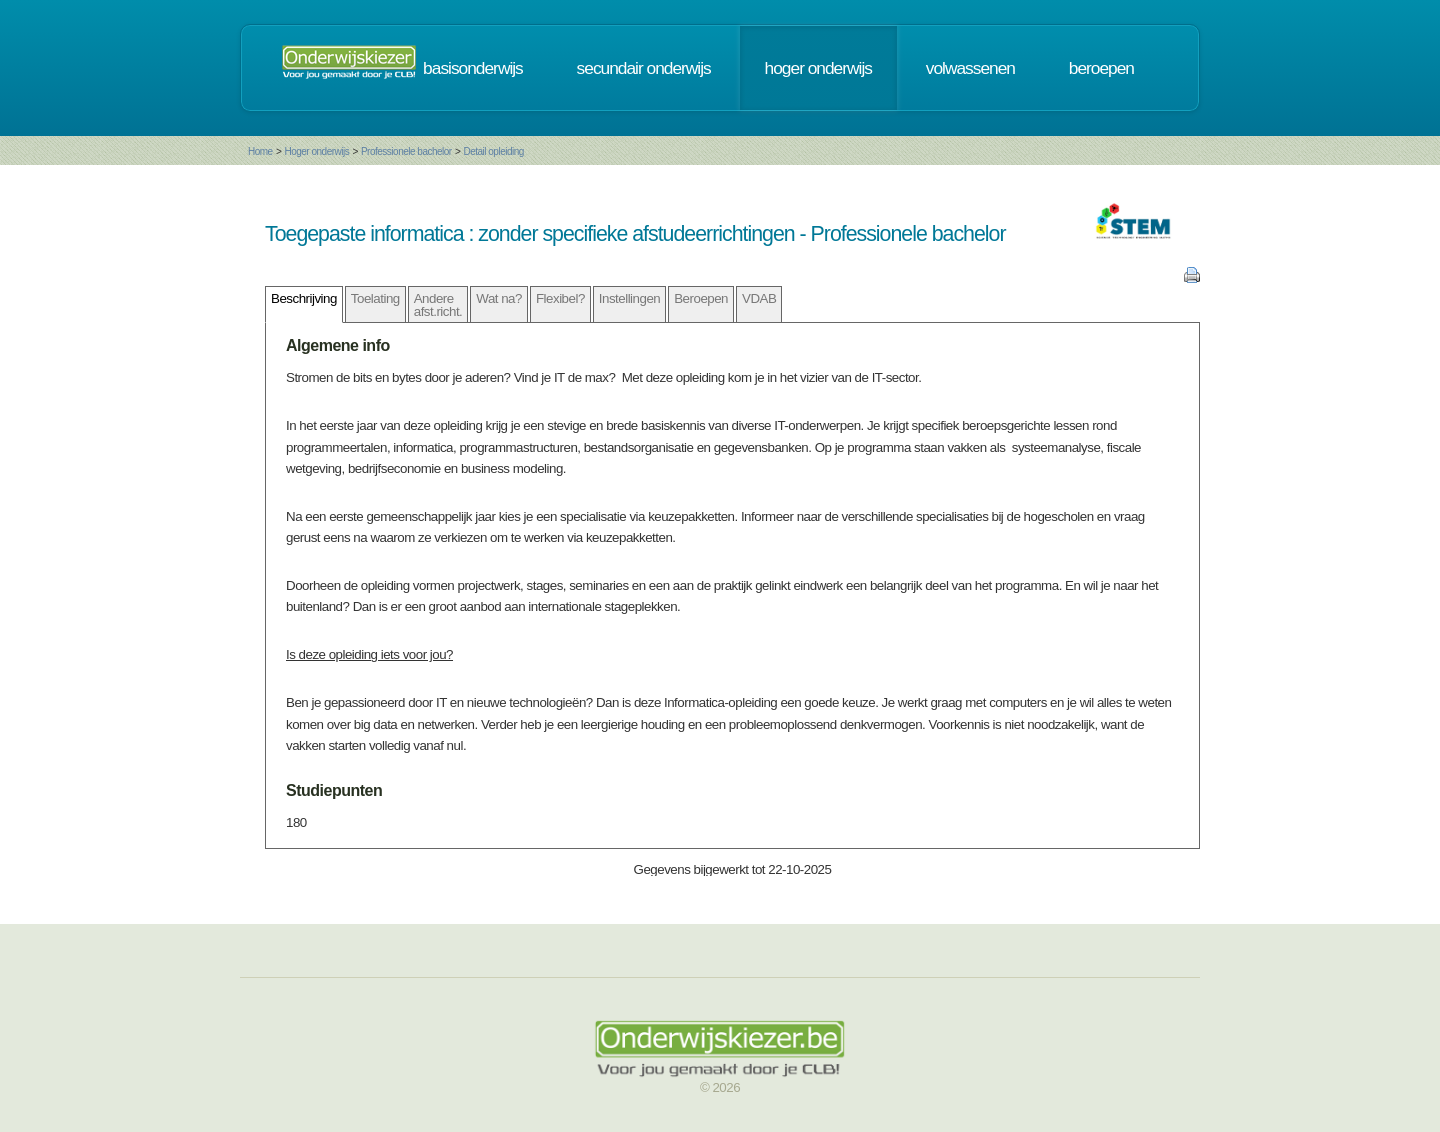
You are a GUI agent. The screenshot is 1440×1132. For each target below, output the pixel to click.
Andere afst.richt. (438, 305)
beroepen (1101, 68)
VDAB (759, 298)
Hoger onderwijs (316, 151)
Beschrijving (304, 298)
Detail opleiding (493, 151)
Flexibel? (560, 298)
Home (260, 151)
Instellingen (629, 298)
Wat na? (499, 298)
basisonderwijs (473, 68)
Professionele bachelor (406, 151)
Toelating (375, 298)
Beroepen (701, 298)
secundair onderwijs (644, 68)
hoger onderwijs (818, 68)
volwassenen (970, 68)
